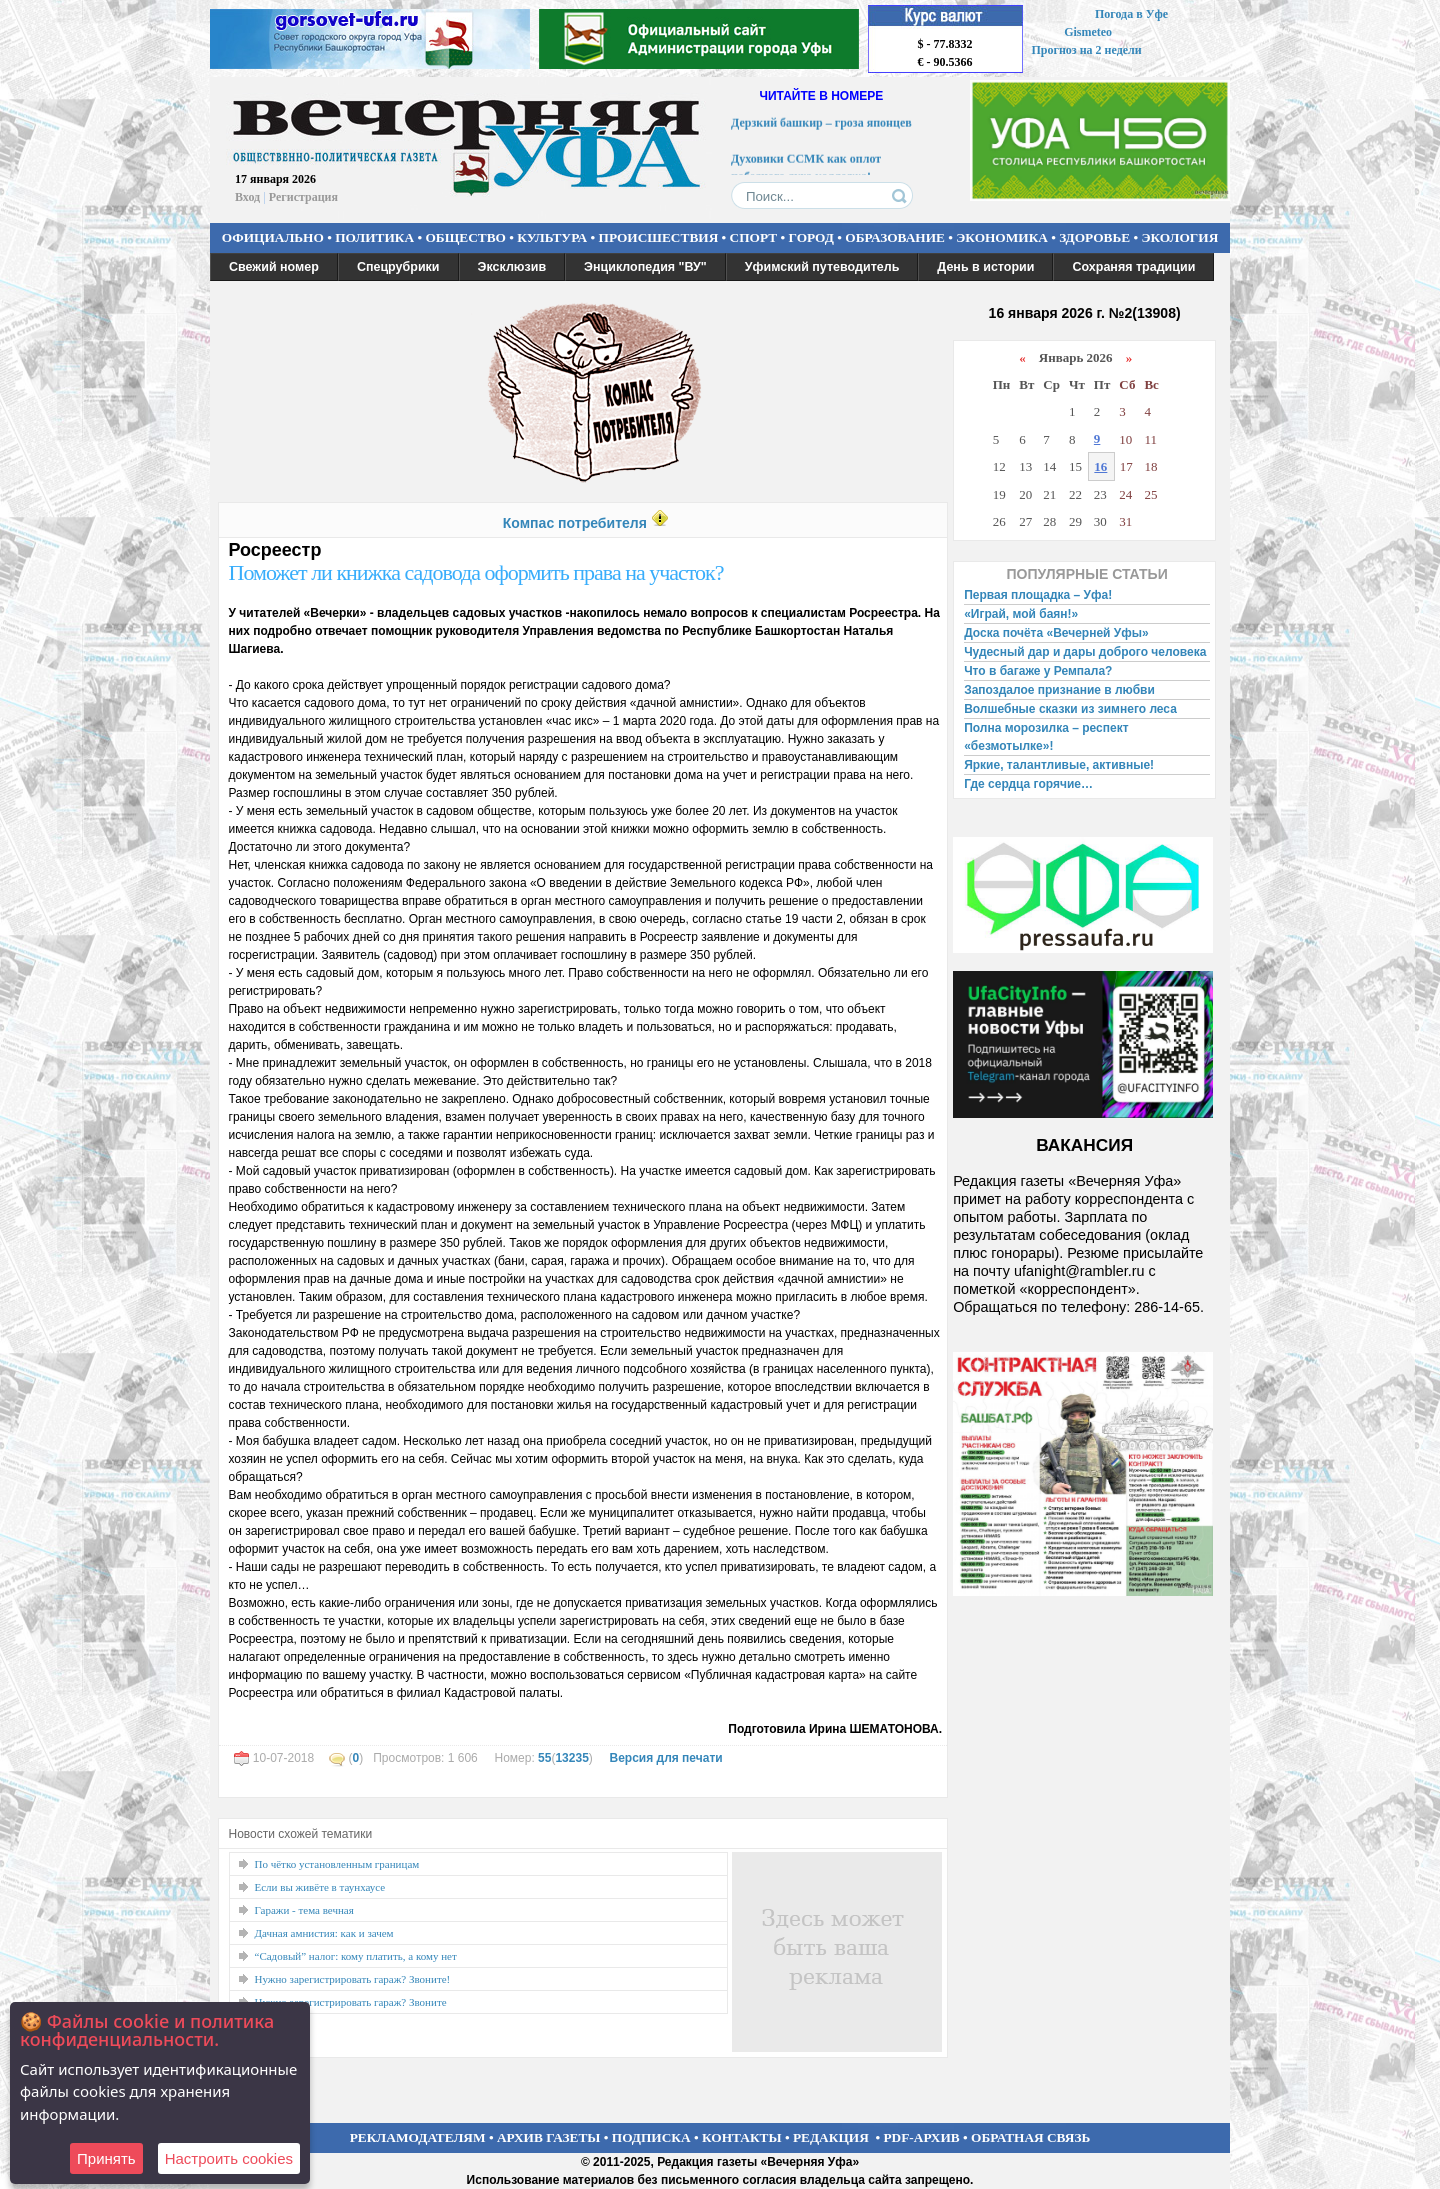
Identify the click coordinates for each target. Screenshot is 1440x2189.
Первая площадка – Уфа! (1038, 595)
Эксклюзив (512, 267)
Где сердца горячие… (1028, 784)
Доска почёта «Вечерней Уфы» (1056, 633)
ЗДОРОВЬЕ (1094, 237)
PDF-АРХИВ (921, 2137)
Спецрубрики (398, 267)
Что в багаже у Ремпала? (1038, 671)
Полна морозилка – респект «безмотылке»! (1046, 737)
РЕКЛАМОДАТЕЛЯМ (418, 2137)
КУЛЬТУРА (552, 237)
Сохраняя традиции (1133, 267)
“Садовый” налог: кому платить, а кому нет (356, 1956)
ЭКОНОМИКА (1002, 237)
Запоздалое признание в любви (1059, 690)
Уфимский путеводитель (822, 267)
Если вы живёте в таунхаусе (320, 1887)
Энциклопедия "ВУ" (645, 267)
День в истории (985, 267)
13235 (571, 1758)
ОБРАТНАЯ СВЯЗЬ (1030, 2137)
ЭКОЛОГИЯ (1179, 237)
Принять (106, 2158)
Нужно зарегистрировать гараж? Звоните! (353, 1979)
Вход (247, 197)
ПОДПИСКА (651, 2137)
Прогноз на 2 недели (1087, 50)
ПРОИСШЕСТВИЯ (659, 237)
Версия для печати (665, 1758)
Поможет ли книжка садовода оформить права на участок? (476, 572)
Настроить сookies (229, 2158)
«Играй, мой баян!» (1021, 614)
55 (544, 1758)
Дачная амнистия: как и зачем (324, 1933)
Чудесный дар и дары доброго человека (1085, 652)
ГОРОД (811, 237)
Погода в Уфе (1131, 14)
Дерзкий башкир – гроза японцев (821, 126)
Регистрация (303, 197)
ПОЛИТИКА (374, 237)
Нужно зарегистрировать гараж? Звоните (351, 2002)
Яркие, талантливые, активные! (1059, 765)
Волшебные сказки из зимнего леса (1070, 709)
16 (1100, 466)
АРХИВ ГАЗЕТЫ (549, 2137)
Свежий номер (274, 267)
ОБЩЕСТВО (465, 237)
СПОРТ (754, 237)
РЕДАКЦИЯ (831, 2137)
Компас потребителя (575, 523)
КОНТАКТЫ (742, 2137)
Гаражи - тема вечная (304, 1910)
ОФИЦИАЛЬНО (273, 237)
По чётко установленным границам (337, 1864)
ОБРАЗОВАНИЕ (895, 237)
